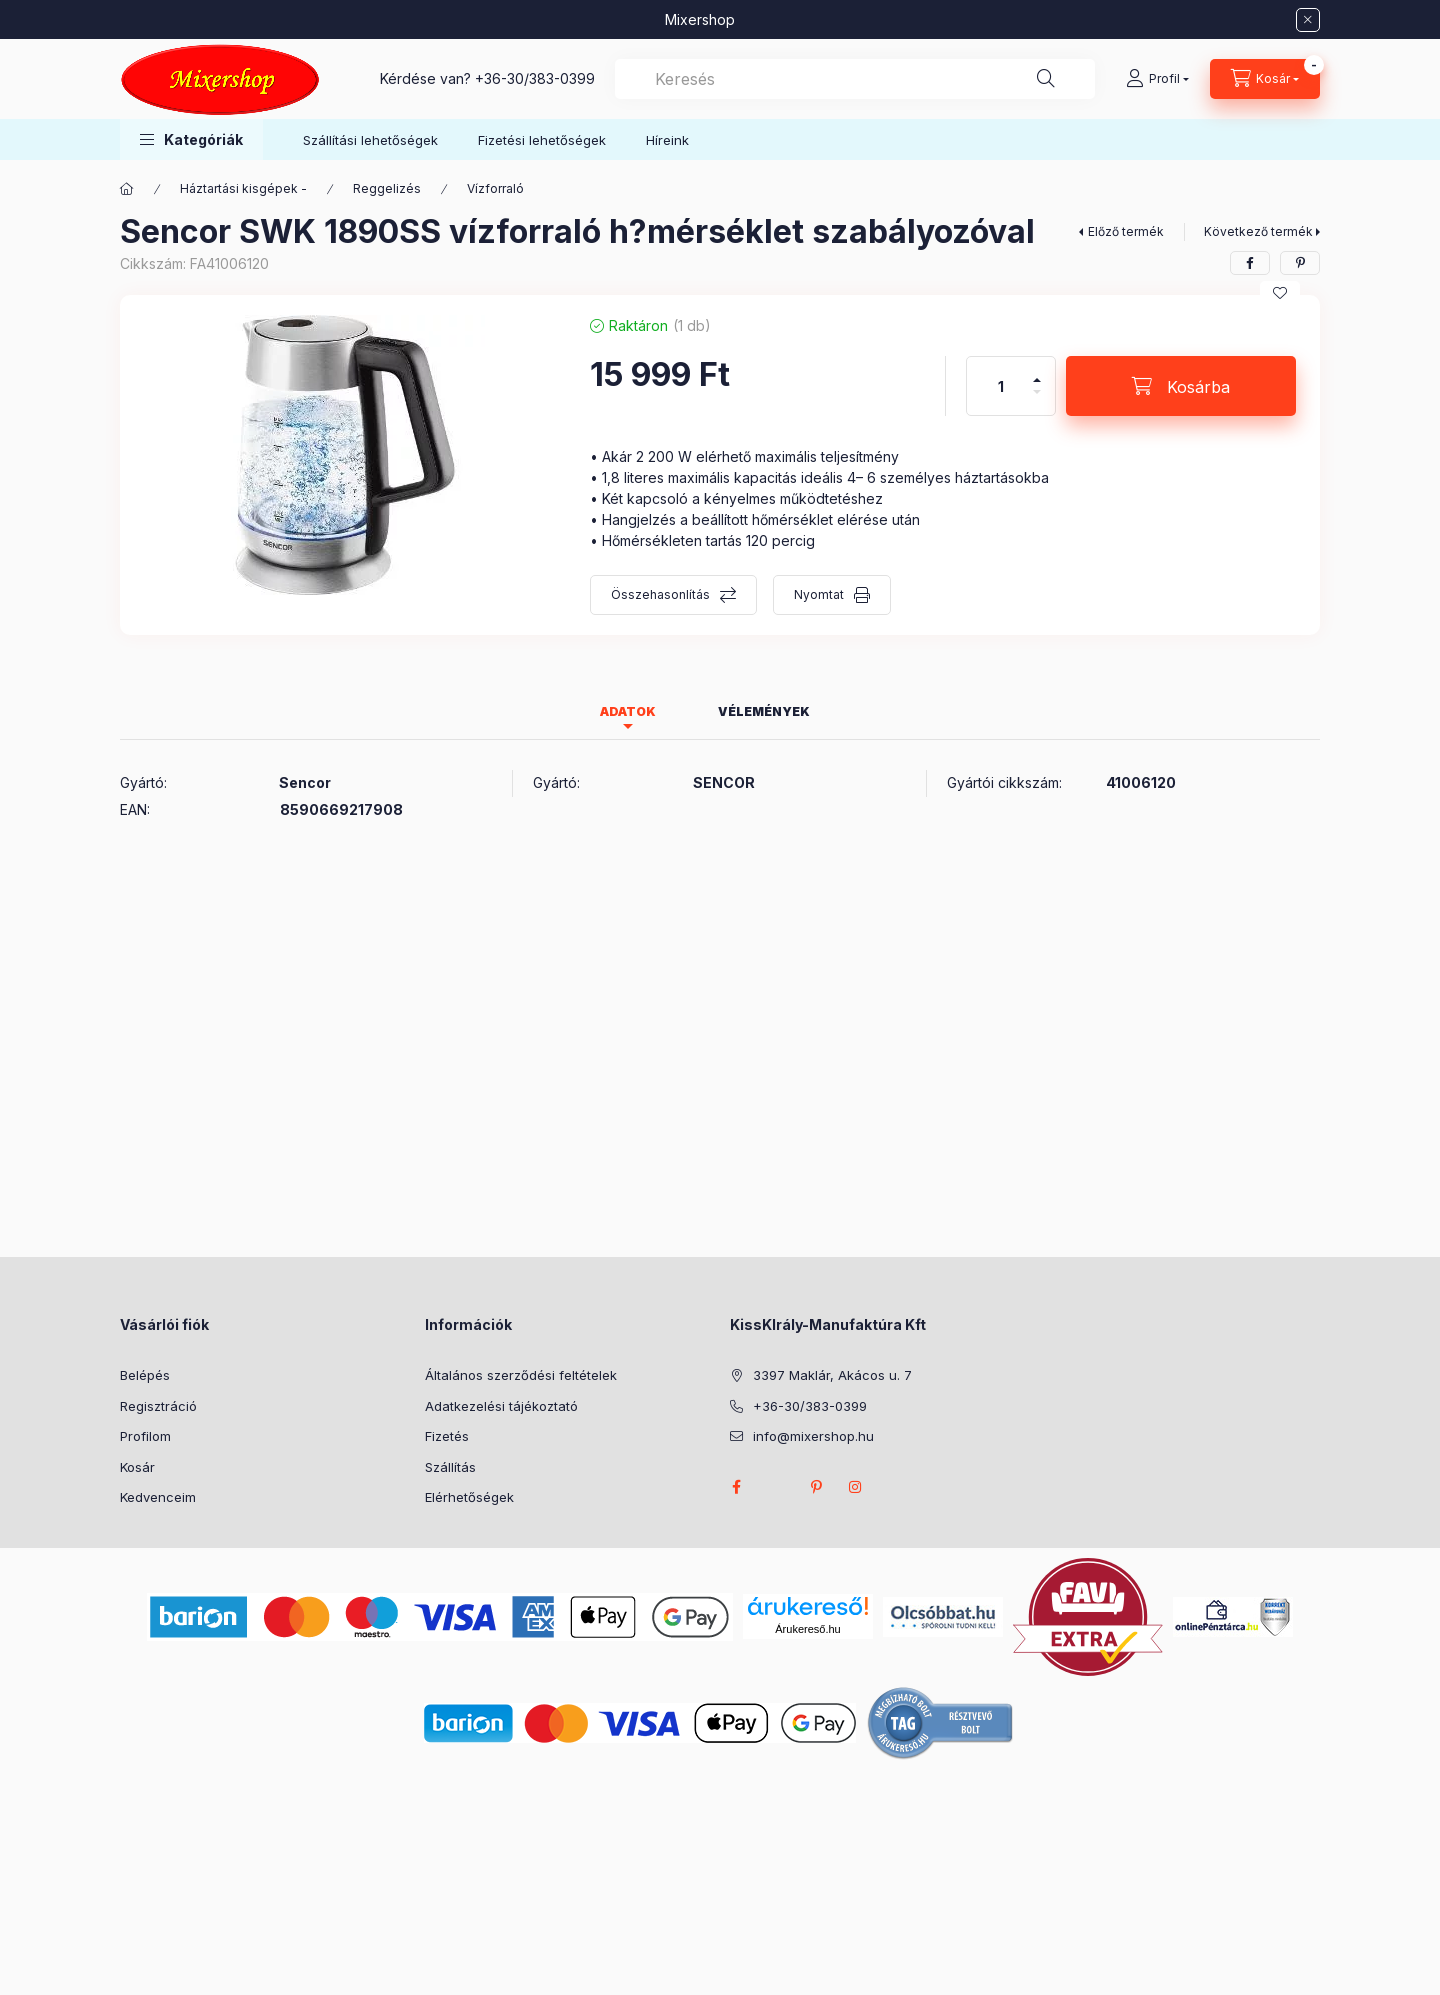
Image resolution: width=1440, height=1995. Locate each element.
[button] (191, 139)
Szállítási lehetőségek (370, 140)
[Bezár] (1308, 20)
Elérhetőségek (469, 1497)
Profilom (145, 1436)
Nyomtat (819, 594)
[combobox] (855, 79)
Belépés (145, 1375)
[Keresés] (1046, 79)
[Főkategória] (127, 189)
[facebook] (1250, 263)
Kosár (137, 1467)
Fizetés (447, 1436)
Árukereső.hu (807, 1629)
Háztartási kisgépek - (243, 188)
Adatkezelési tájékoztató (501, 1406)
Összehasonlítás (660, 594)
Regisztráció (158, 1406)
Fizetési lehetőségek (542, 140)
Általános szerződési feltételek (521, 1375)
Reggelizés (387, 188)
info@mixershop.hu (813, 1436)
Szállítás (450, 1467)
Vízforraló (495, 188)
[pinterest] (1300, 263)
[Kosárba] (1181, 386)
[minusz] (1037, 400)
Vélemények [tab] (764, 711)
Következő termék (1258, 231)
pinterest (816, 1487)
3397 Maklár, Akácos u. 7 (832, 1375)
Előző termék (1126, 231)
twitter (776, 1487)
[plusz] (1037, 371)
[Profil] (1157, 79)
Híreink (667, 140)
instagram (856, 1487)
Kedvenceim (158, 1497)
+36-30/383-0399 (535, 78)
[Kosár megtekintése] (1265, 79)
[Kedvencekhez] (1280, 293)
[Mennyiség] (1001, 386)
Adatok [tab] (628, 711)
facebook (736, 1487)
